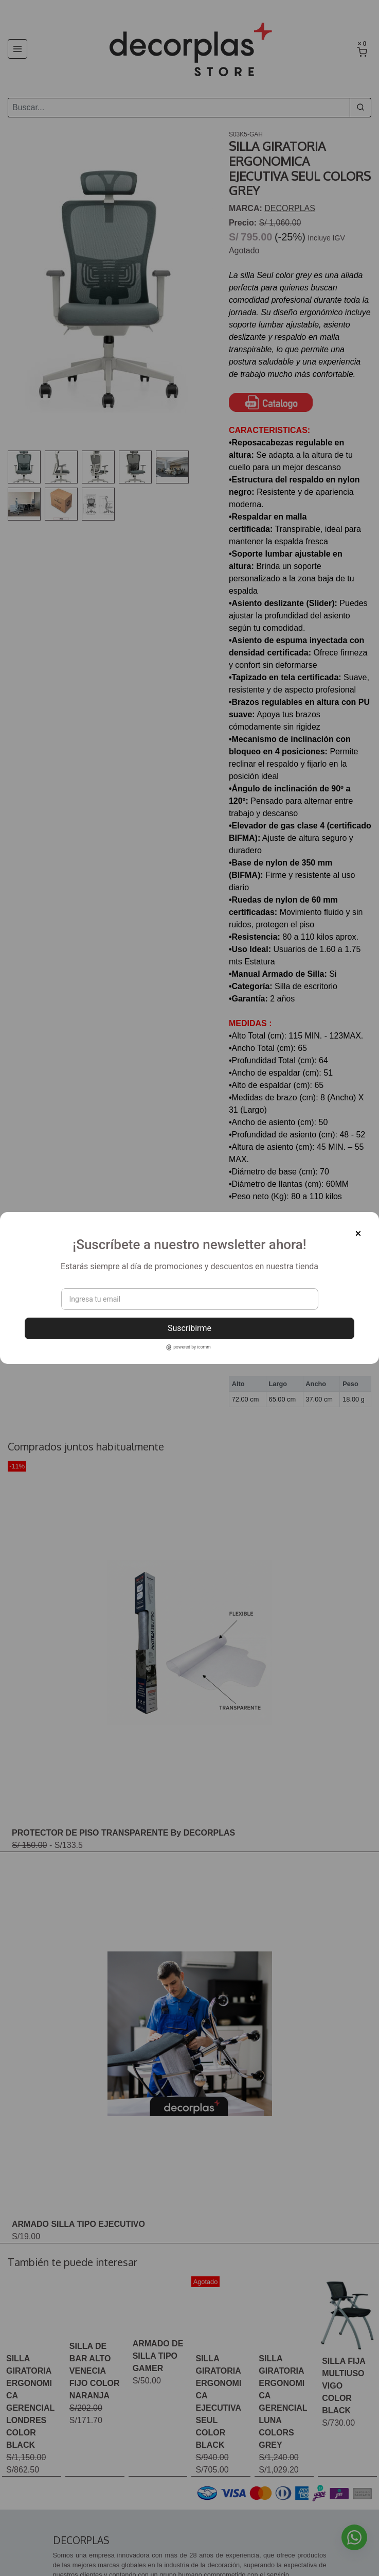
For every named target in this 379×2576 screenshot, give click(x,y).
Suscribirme (189, 1328)
